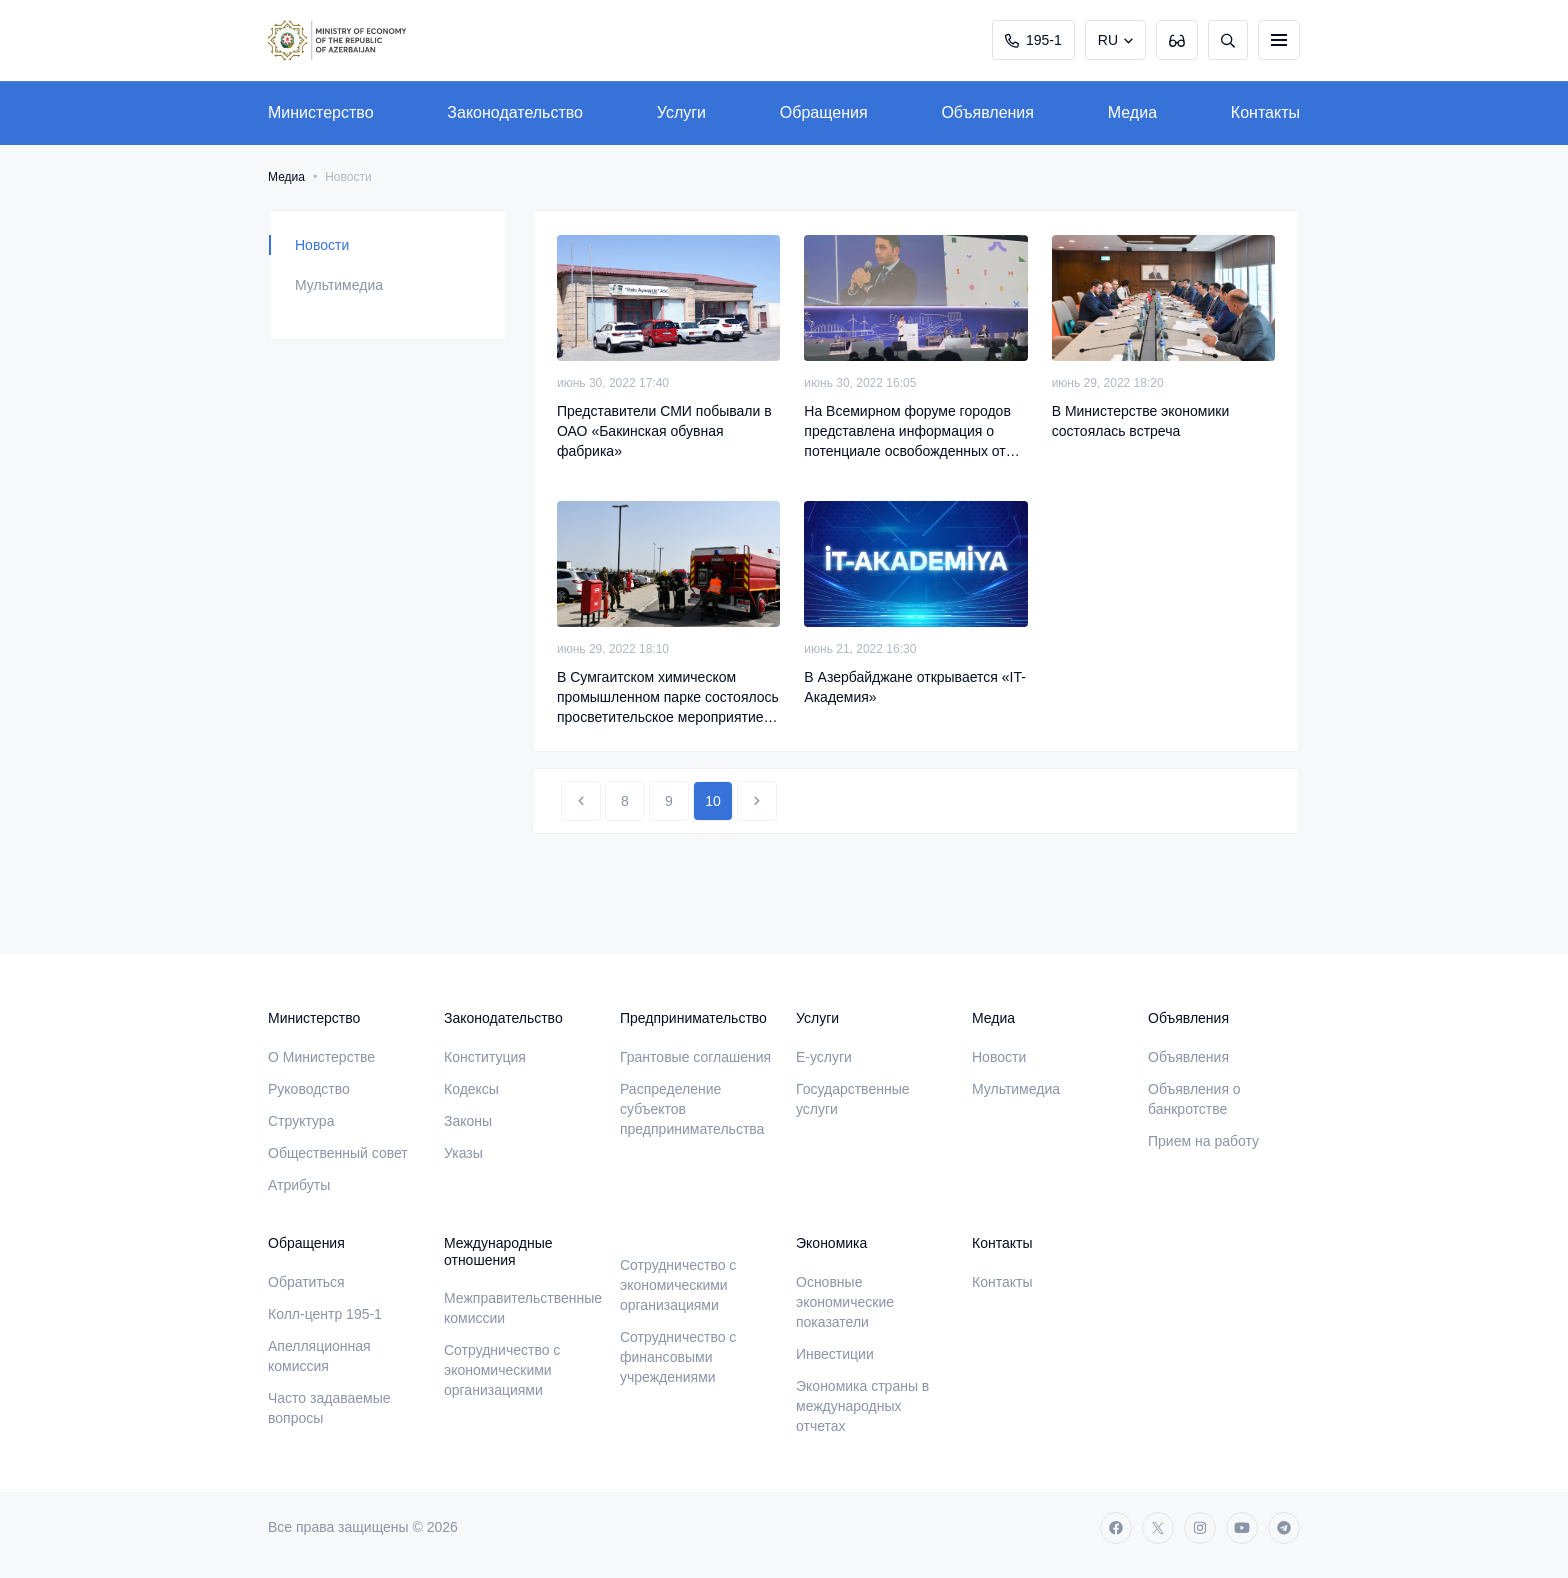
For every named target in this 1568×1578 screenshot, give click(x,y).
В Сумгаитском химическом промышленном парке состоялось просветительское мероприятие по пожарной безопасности (668, 698)
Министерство (321, 112)
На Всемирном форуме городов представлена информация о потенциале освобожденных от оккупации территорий (907, 432)
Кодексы (471, 1089)
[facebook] (1116, 1528)
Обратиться (306, 1282)
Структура (301, 1121)
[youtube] (1242, 1528)
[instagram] (1200, 1528)
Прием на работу (1203, 1141)
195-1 (1033, 40)
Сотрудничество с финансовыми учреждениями (678, 1357)
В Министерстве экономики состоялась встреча (1141, 421)
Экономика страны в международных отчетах (862, 1406)
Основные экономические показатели (845, 1302)
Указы (463, 1153)
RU (1108, 40)
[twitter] (1158, 1528)
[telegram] (1284, 1528)
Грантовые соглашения (695, 1057)
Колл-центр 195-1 (325, 1314)
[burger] (1279, 40)
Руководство (309, 1089)
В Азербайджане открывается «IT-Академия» (915, 687)
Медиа (1132, 112)
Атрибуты (299, 1185)
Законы (468, 1121)
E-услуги (824, 1057)
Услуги (681, 112)
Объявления (987, 112)
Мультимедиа (339, 285)
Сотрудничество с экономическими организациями (502, 1370)
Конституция (485, 1057)
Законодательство (515, 112)
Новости (322, 245)
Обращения (824, 112)
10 (713, 801)
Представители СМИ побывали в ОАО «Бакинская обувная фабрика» (664, 431)
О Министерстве (321, 1057)
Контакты (1265, 112)
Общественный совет (338, 1153)
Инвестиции (835, 1354)
